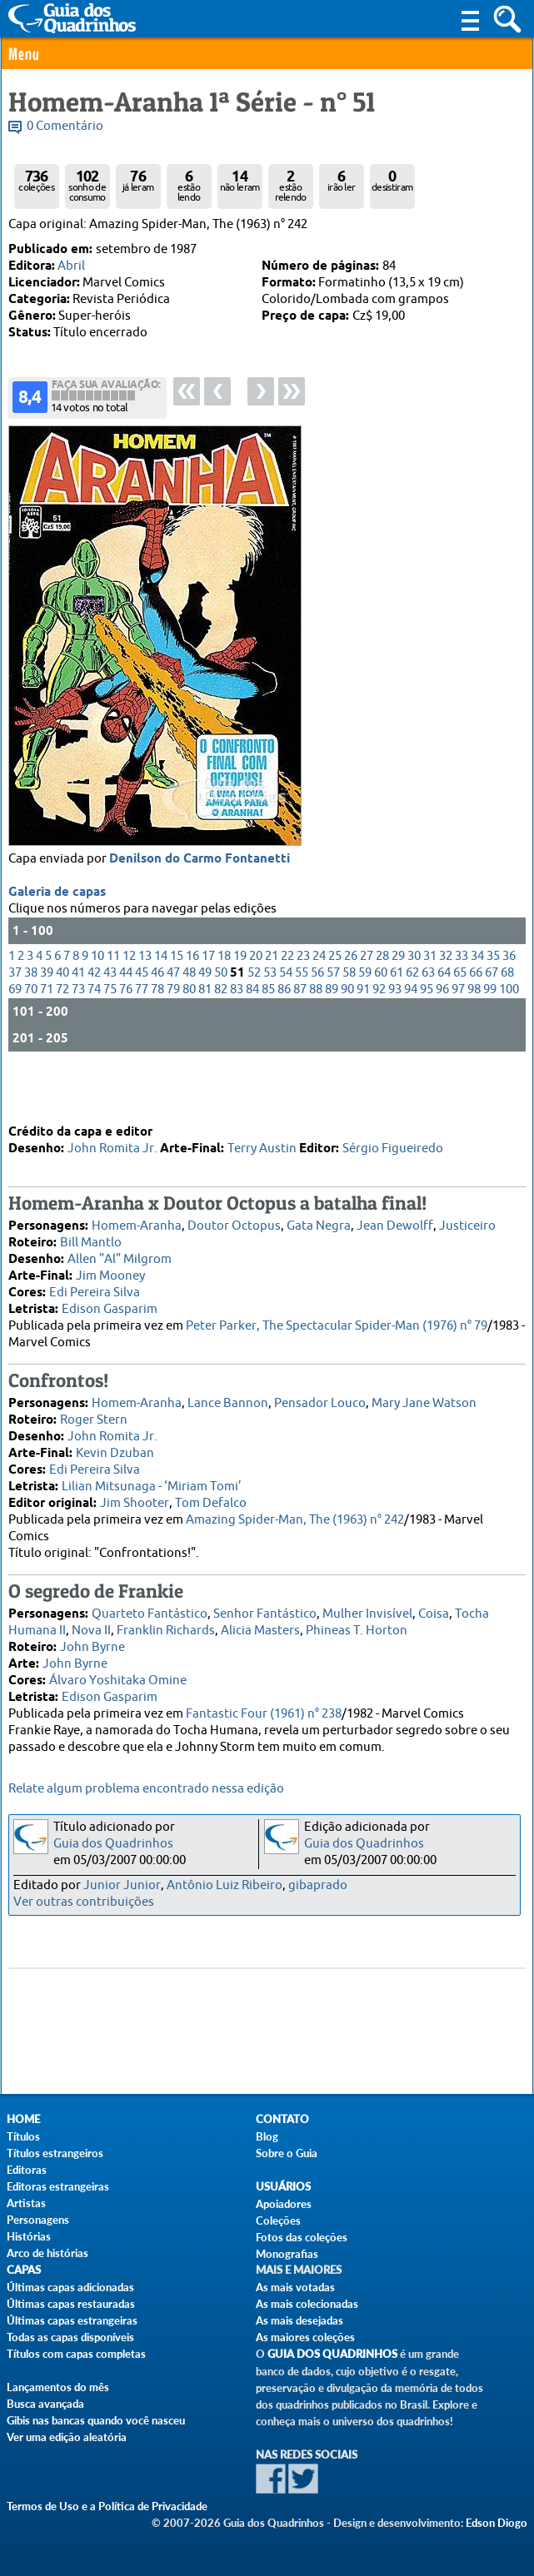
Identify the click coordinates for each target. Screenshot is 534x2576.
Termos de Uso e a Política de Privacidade (107, 2506)
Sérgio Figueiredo (392, 1144)
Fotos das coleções (301, 2237)
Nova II (91, 1626)
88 (315, 1037)
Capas (24, 2270)
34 (477, 1004)
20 (255, 1004)
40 (62, 1020)
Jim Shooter (134, 1499)
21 (271, 1004)
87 (300, 1037)
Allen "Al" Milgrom (119, 1255)
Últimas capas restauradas (71, 2303)
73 (78, 1037)
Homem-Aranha (137, 1222)
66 (475, 1020)
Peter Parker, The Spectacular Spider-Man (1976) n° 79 (336, 1322)
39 (46, 1020)
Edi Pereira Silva (94, 1288)
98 (474, 1037)
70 (30, 1037)
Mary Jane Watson (424, 1399)
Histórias (29, 2236)
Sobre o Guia (286, 2153)
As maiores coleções (305, 2337)
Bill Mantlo (91, 1238)
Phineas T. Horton (356, 1626)
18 (224, 1004)
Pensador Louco (320, 1399)
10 (97, 1004)
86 (284, 1037)
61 (396, 1020)
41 (78, 1020)
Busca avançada (45, 2403)
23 (303, 1004)
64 (444, 1020)
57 (333, 1020)
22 (287, 1004)
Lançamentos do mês (58, 2387)
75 (110, 1037)
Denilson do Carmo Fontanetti (199, 906)
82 (220, 1037)
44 (125, 1020)
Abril (71, 266)
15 (176, 1004)
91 (363, 1037)
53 (270, 1020)
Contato (282, 2119)
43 (110, 1020)
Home (23, 2119)
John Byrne (92, 1643)
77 (141, 1037)
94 (410, 1037)
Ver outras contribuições (83, 1902)
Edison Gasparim (109, 1305)
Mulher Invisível (367, 1610)
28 (382, 1004)
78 (157, 1037)
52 (254, 1020)
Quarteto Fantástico (149, 1610)
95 (426, 1037)
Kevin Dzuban (115, 1449)
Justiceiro (467, 1222)
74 (94, 1037)
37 (15, 1020)
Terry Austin (262, 1144)
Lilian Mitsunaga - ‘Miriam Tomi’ (152, 1482)
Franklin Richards (166, 1626)
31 (430, 1004)
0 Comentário (65, 126)
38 (30, 1020)
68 (507, 1020)
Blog (267, 2136)
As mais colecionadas (307, 2303)
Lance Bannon (227, 1399)
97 (458, 1037)
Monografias (287, 2253)
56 (317, 1020)
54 (285, 1020)
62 (412, 1020)
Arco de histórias (47, 2253)
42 (94, 1020)
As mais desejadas (299, 2320)
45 (141, 1020)
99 (490, 1037)
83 (236, 1037)
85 (268, 1037)
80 (189, 1037)
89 (331, 1037)
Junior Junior (122, 1885)
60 (380, 1020)
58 (349, 1020)
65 (460, 1020)
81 (205, 1037)
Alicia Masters (260, 1626)
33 (461, 1004)
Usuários (283, 2187)
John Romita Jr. (112, 1144)
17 (208, 1004)
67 (491, 1020)
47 (173, 1020)
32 (445, 1004)
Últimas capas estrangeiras (72, 2320)
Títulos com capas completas (76, 2353)
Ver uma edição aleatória (67, 2437)
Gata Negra (319, 1222)
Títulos (23, 2136)
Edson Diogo (496, 2522)
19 (240, 1004)
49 (205, 1020)
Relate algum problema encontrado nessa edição (146, 1789)
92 (379, 1037)
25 (335, 1004)
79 (173, 1037)
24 (319, 1004)
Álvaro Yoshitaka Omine (118, 1676)
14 (160, 1004)
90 (347, 1037)
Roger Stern (93, 1416)
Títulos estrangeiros (55, 2153)
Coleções (278, 2220)
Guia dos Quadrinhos (113, 1844)
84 (252, 1037)
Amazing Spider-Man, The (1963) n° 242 (295, 1516)
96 (442, 1037)
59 (365, 1020)
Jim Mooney (110, 1272)
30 (414, 1004)
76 (125, 1037)
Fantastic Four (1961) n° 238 (264, 1710)
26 (350, 1004)
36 (509, 1004)
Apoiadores (284, 2203)
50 (220, 1020)
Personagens (38, 2219)
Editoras (27, 2169)
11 (113, 1004)
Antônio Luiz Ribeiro (224, 1885)
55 (301, 1020)
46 (157, 1020)
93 (395, 1037)
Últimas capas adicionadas (70, 2287)
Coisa (433, 1610)
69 (15, 1037)
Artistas (26, 2203)
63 (428, 1020)
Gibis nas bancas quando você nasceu (96, 2420)
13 (145, 1004)
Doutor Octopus (234, 1222)
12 (129, 1004)
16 (192, 1004)
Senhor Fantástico (265, 1610)
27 (366, 1004)
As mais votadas (295, 2287)
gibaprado (317, 1885)
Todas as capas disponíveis (70, 2337)
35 (493, 1004)
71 (46, 1037)
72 (62, 1037)
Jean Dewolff (395, 1222)
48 (189, 1020)
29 (398, 1004)
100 (509, 1037)
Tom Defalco (211, 1499)
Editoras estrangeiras (58, 2186)
